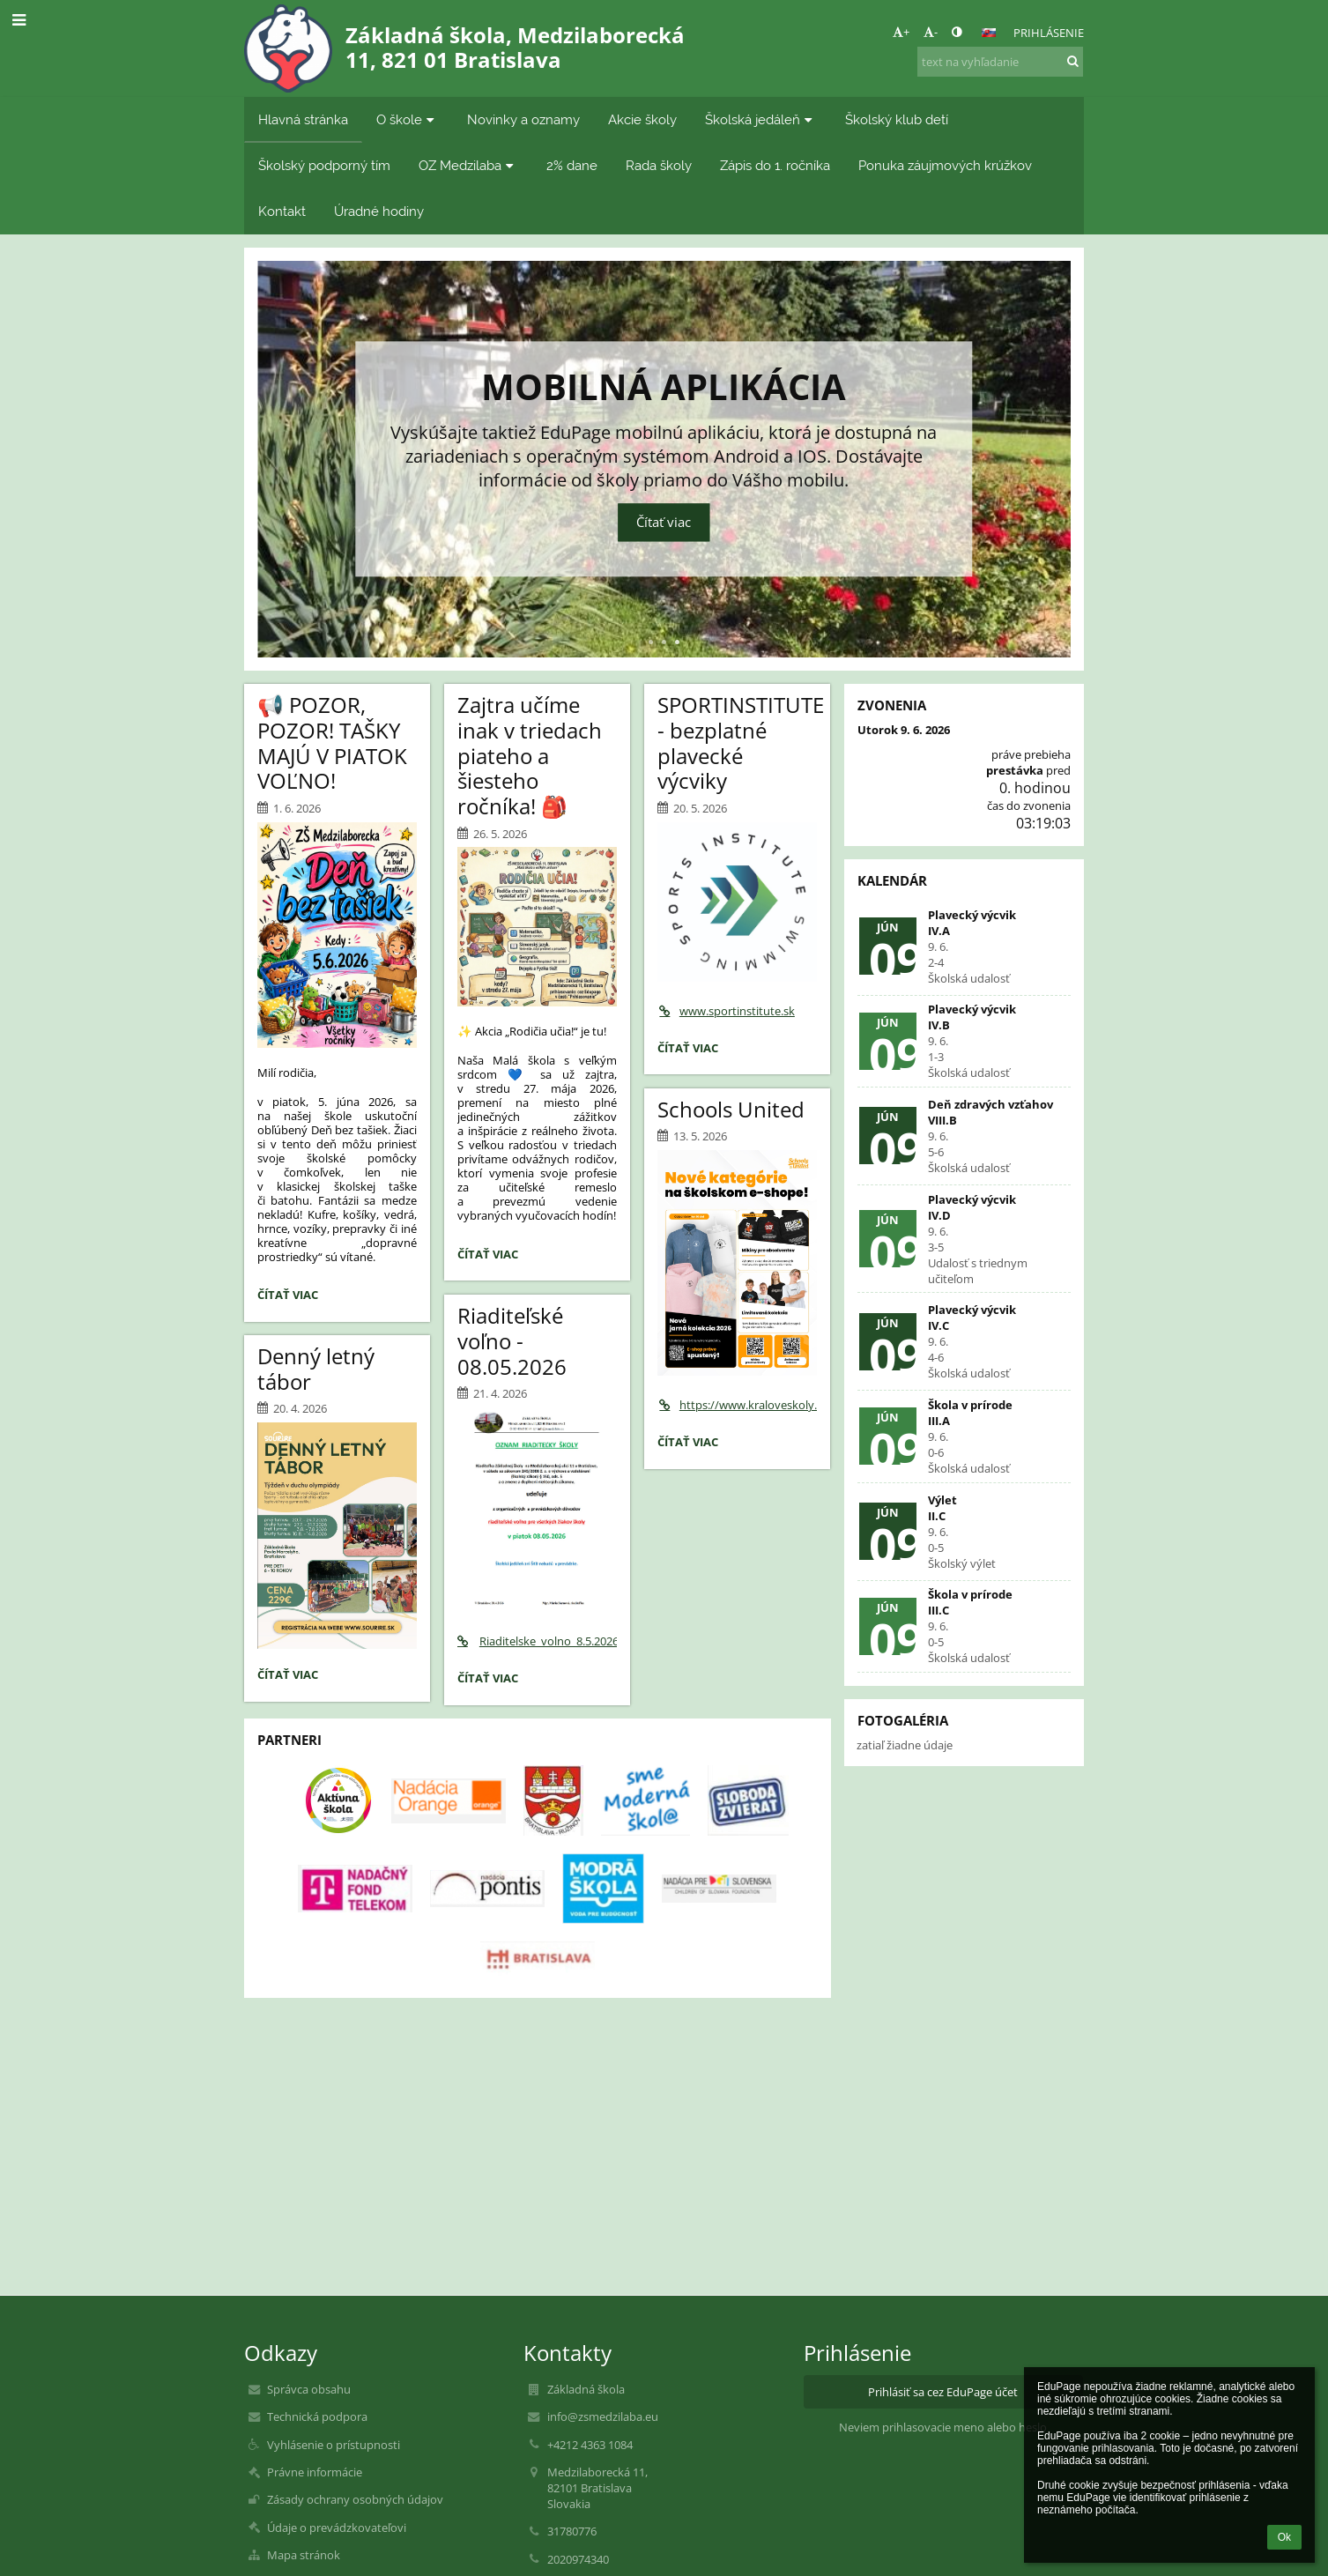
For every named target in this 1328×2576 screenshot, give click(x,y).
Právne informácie (314, 2472)
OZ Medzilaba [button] (468, 165)
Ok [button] (1284, 2537)
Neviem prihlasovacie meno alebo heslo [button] (943, 2427)
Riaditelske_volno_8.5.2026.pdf (537, 1641)
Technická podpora (317, 2416)
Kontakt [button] (282, 211)
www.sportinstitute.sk (726, 1011)
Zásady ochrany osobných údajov (355, 2499)
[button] (989, 32)
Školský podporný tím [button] (324, 165)
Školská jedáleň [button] (761, 119)
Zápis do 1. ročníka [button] (775, 165)
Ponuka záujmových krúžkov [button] (945, 165)
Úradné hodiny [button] (379, 211)
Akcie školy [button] (642, 119)
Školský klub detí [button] (896, 119)
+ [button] (901, 32)
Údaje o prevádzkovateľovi (336, 2527)
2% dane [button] (571, 165)
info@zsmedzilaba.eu (602, 2416)
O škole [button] (407, 119)
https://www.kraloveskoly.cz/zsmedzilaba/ (737, 1405)
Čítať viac (664, 523)
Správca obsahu (309, 2389)
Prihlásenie (1048, 33)
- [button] (931, 32)
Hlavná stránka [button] (303, 119)
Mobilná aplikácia (663, 384)
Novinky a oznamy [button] (523, 119)
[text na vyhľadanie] (1000, 62)
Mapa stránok (303, 2555)
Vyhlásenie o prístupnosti (333, 2445)
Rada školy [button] (659, 165)
